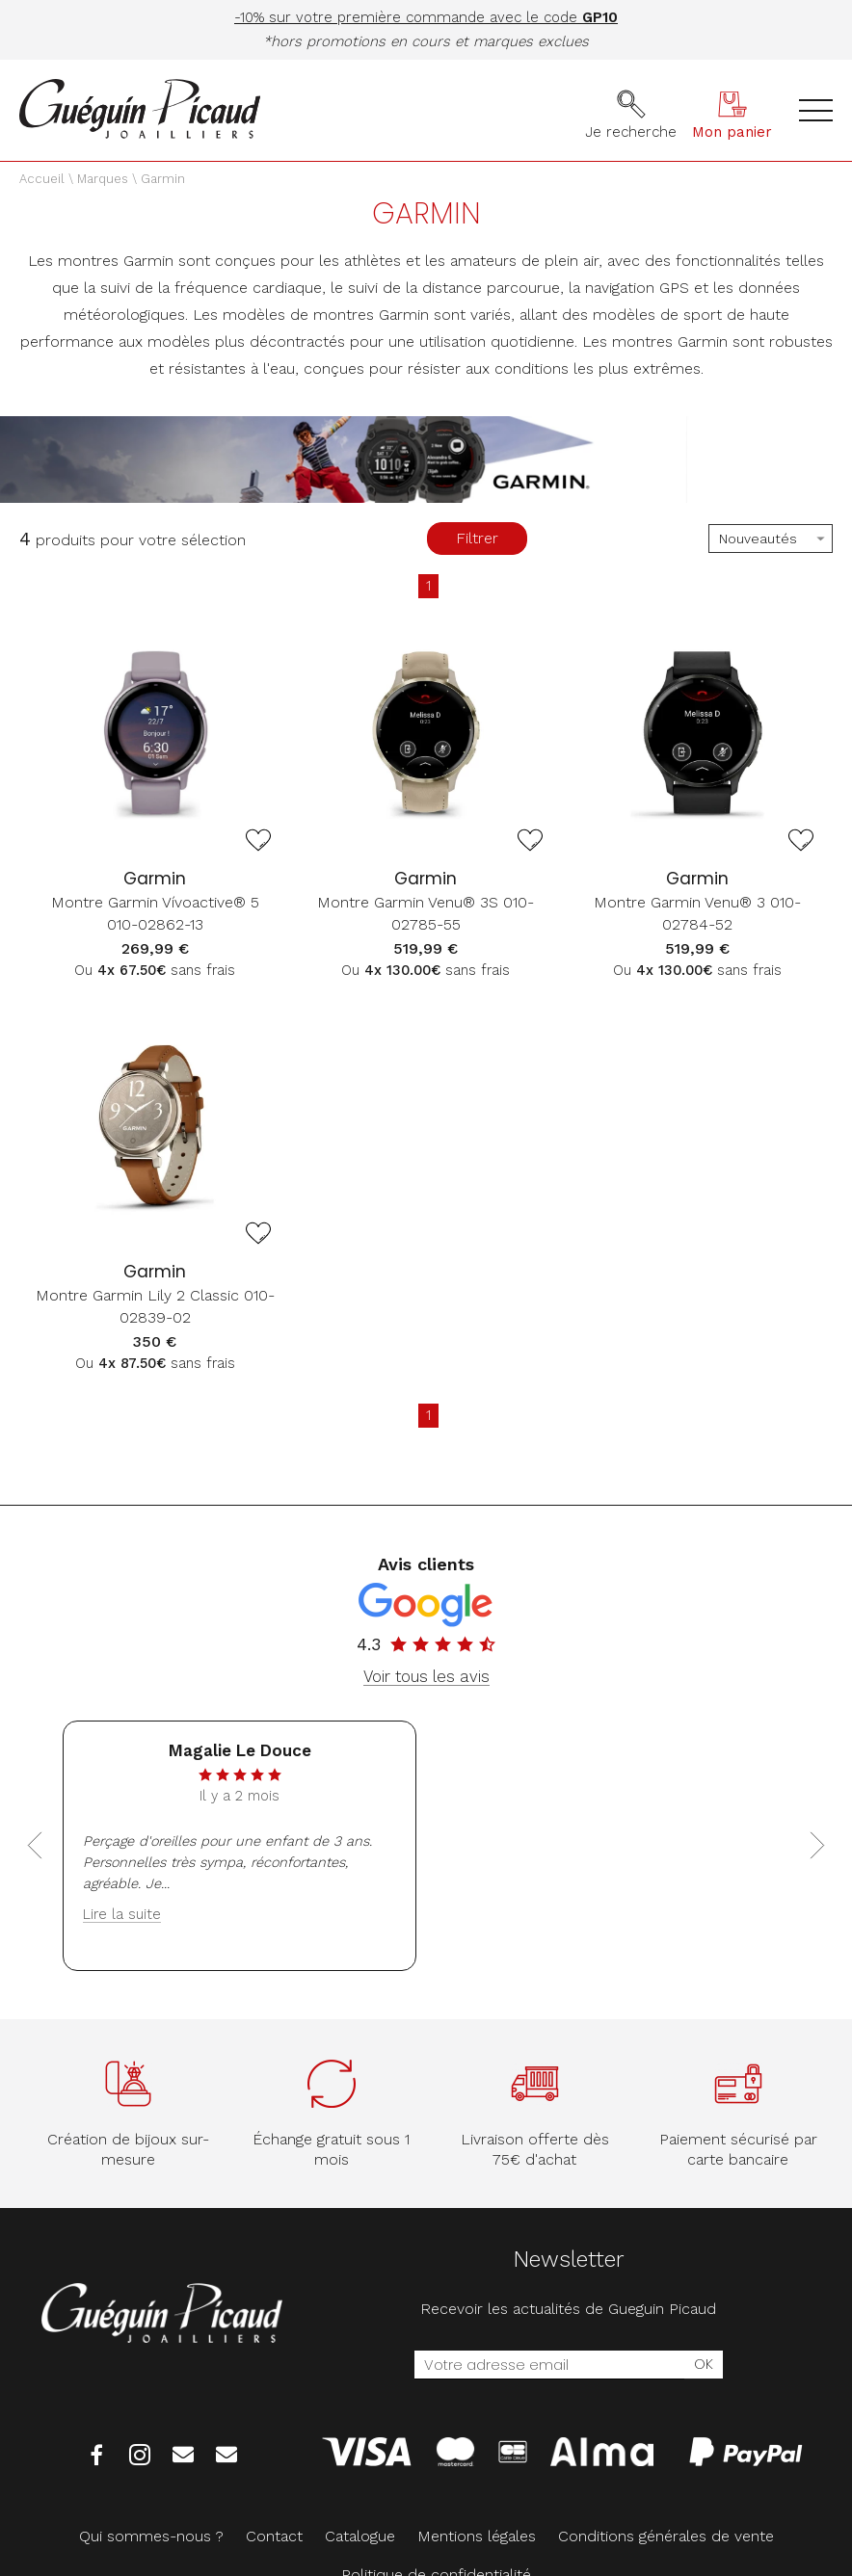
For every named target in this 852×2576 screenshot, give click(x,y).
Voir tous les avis (426, 1676)
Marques (102, 178)
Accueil (42, 178)
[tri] (770, 538)
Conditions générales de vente (666, 2536)
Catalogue (360, 2536)
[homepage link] (139, 110)
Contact (274, 2536)
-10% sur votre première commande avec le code (426, 17)
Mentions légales (476, 2536)
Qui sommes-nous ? (151, 2536)
